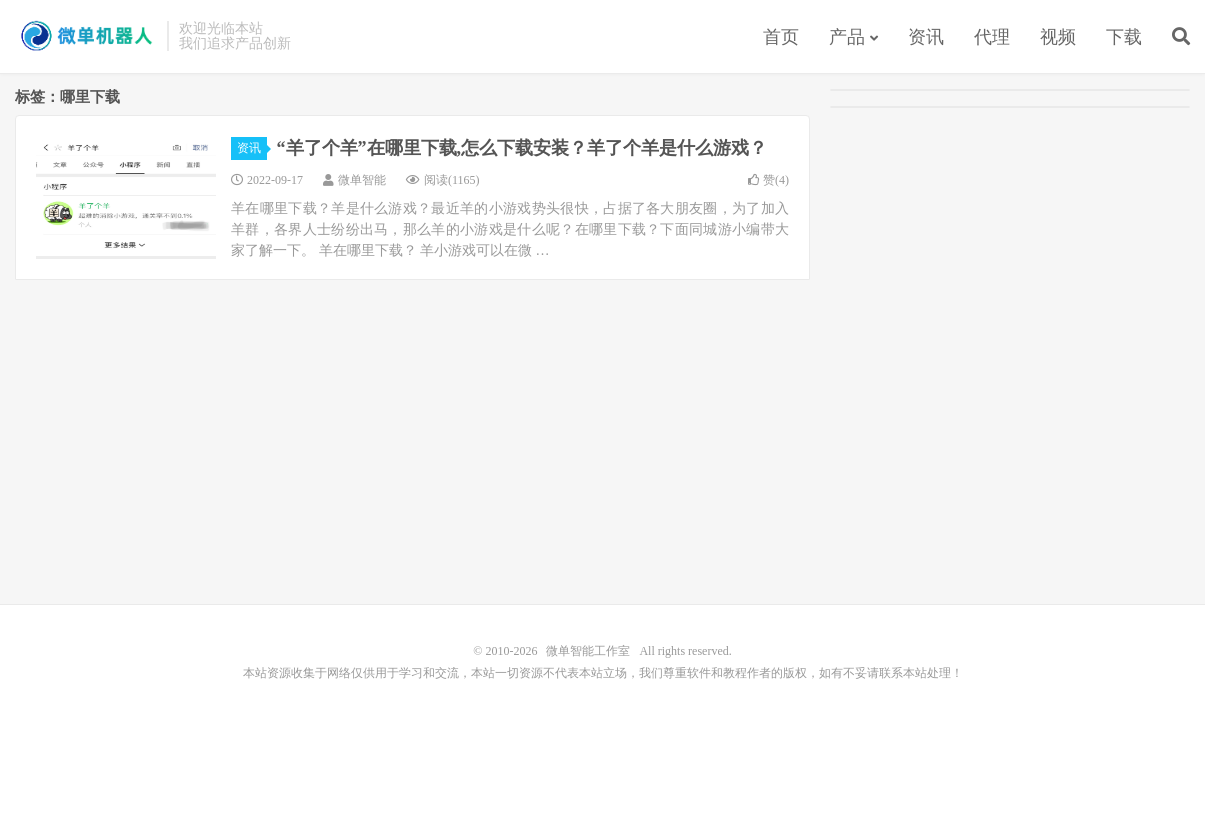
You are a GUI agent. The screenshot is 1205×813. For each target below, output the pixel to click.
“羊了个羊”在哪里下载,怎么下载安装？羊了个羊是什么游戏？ (522, 148)
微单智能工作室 (86, 36)
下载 (1124, 37)
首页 (781, 37)
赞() (768, 180)
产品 (847, 37)
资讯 (926, 37)
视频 (1058, 37)
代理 (992, 37)
